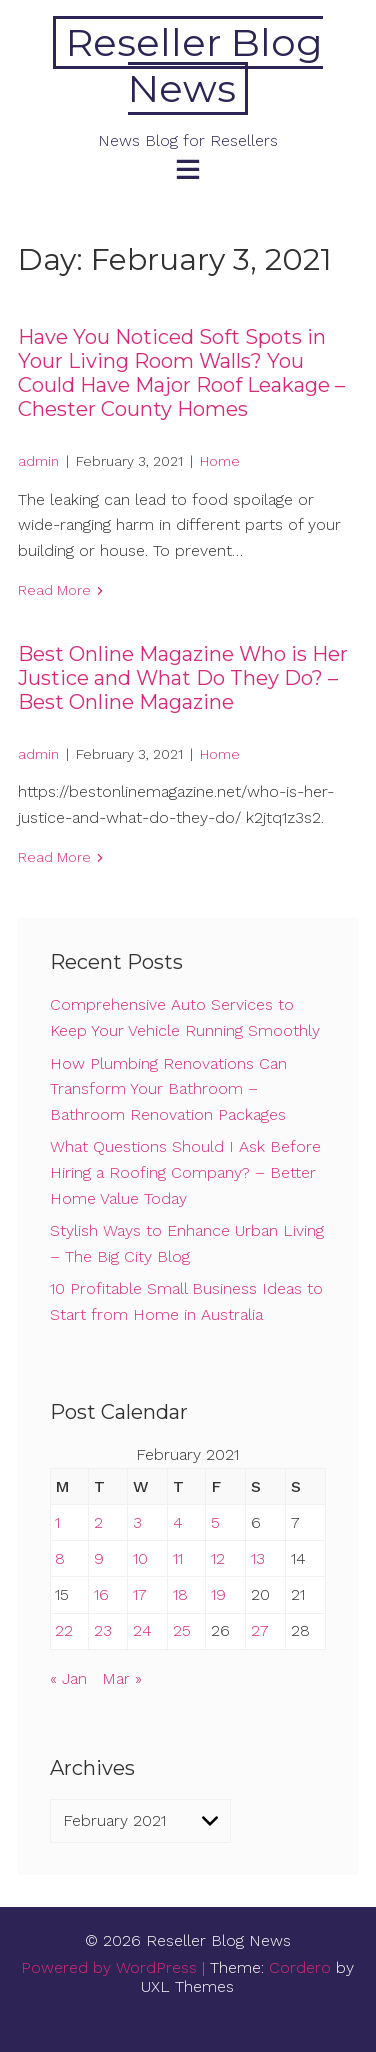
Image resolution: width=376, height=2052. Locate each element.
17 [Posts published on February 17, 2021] (140, 1594)
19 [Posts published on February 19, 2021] (218, 1594)
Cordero (300, 1967)
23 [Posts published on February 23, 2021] (103, 1630)
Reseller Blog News (194, 65)
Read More (54, 590)
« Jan (68, 1678)
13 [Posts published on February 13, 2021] (258, 1558)
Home (220, 461)
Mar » (122, 1678)
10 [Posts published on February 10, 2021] (140, 1558)
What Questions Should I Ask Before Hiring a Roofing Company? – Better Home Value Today (185, 1172)
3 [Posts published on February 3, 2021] (137, 1522)
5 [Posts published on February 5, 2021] (215, 1522)
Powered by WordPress (109, 1967)
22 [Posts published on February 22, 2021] (64, 1630)
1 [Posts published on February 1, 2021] (57, 1522)
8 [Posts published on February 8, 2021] (60, 1558)
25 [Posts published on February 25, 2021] (182, 1630)
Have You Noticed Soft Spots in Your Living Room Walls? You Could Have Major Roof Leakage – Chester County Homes (181, 373)
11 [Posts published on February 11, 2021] (178, 1558)
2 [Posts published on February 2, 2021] (98, 1522)
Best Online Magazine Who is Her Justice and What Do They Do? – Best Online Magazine (183, 678)
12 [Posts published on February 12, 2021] (218, 1558)
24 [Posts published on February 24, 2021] (142, 1630)
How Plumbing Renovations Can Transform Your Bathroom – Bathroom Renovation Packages (168, 1089)
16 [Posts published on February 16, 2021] (101, 1594)
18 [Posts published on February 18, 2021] (180, 1594)
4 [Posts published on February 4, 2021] (178, 1522)
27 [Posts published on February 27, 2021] (260, 1630)
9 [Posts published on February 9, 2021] (99, 1558)
